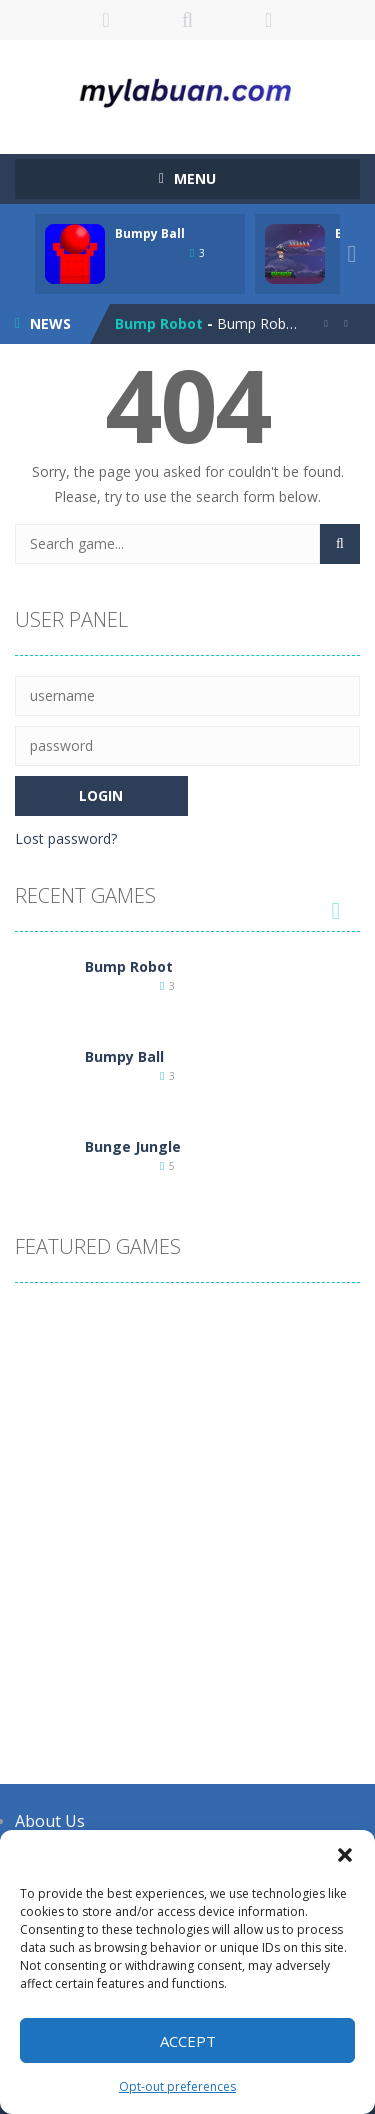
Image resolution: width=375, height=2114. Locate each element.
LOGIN (106, 20)
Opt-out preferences (177, 2086)
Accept (188, 2041)
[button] (345, 1855)
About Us (50, 1821)
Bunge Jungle (133, 1146)
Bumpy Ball (150, 233)
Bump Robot (159, 323)
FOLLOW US (268, 20)
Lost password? (66, 838)
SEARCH (187, 20)
